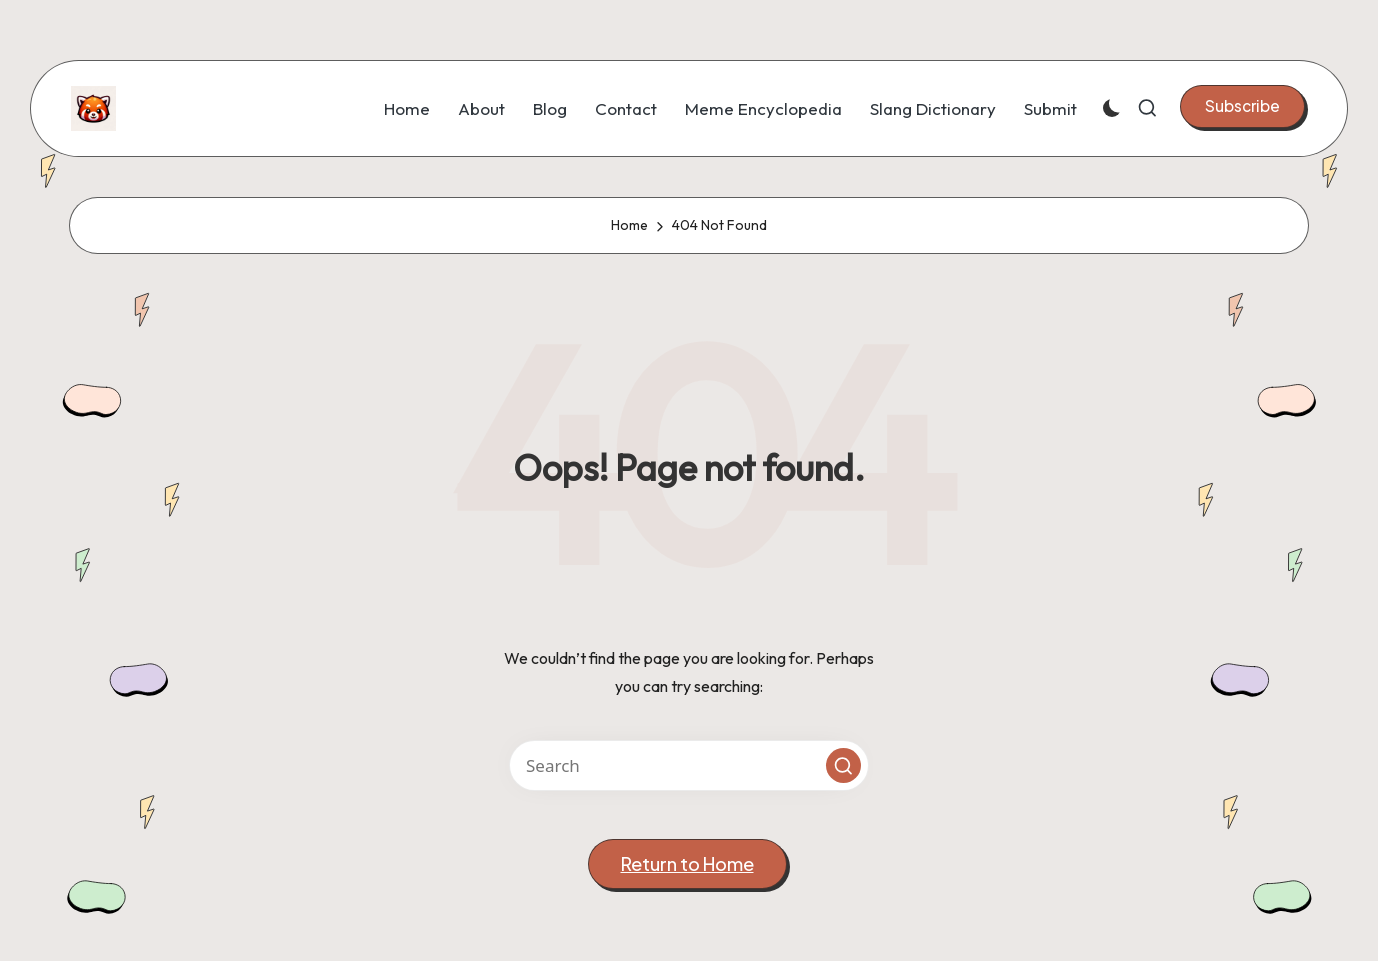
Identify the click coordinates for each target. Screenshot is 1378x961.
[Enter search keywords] (689, 765)
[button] (1242, 106)
